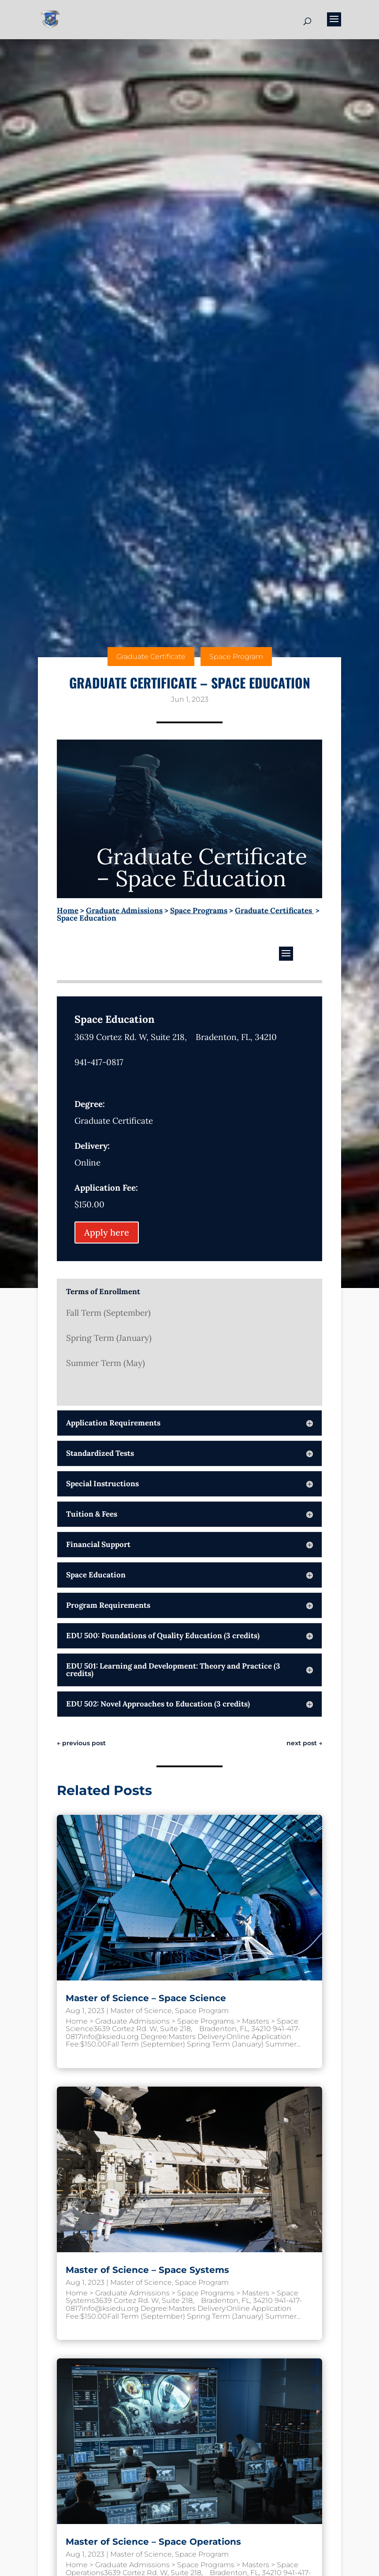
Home (67, 910)
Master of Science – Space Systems (147, 2270)
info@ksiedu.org (105, 1078)
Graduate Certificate (151, 656)
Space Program (236, 656)
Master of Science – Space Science (146, 1998)
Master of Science (141, 2010)
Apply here (106, 1232)
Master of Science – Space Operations (153, 2541)
